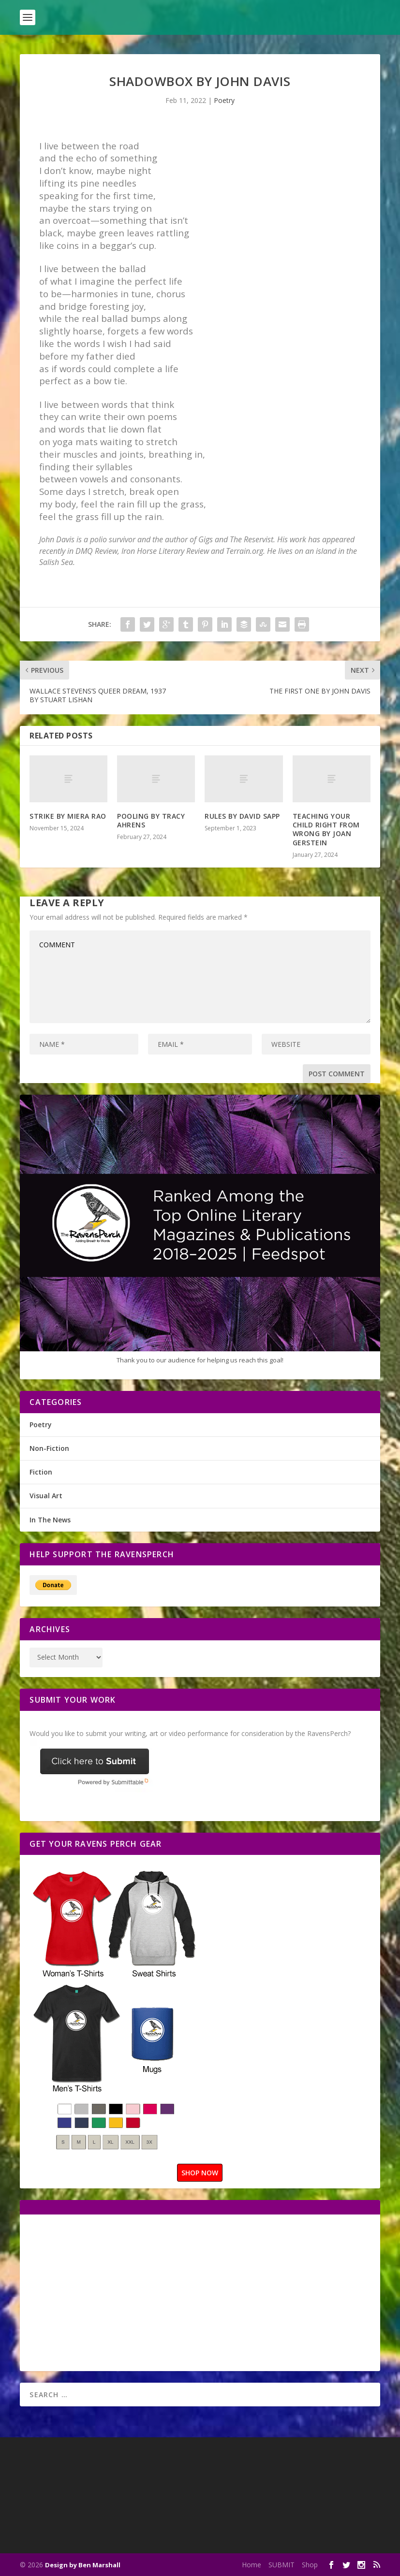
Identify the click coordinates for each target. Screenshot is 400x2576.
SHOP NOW (199, 2172)
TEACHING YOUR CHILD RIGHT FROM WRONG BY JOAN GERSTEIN (326, 829)
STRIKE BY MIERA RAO (68, 816)
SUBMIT (281, 2564)
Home (251, 2564)
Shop (310, 2564)
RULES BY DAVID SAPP (242, 816)
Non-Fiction (49, 1448)
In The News (50, 1519)
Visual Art (46, 1495)
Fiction (41, 1471)
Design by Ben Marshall (82, 2565)
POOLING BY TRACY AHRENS (151, 820)
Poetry (224, 100)
